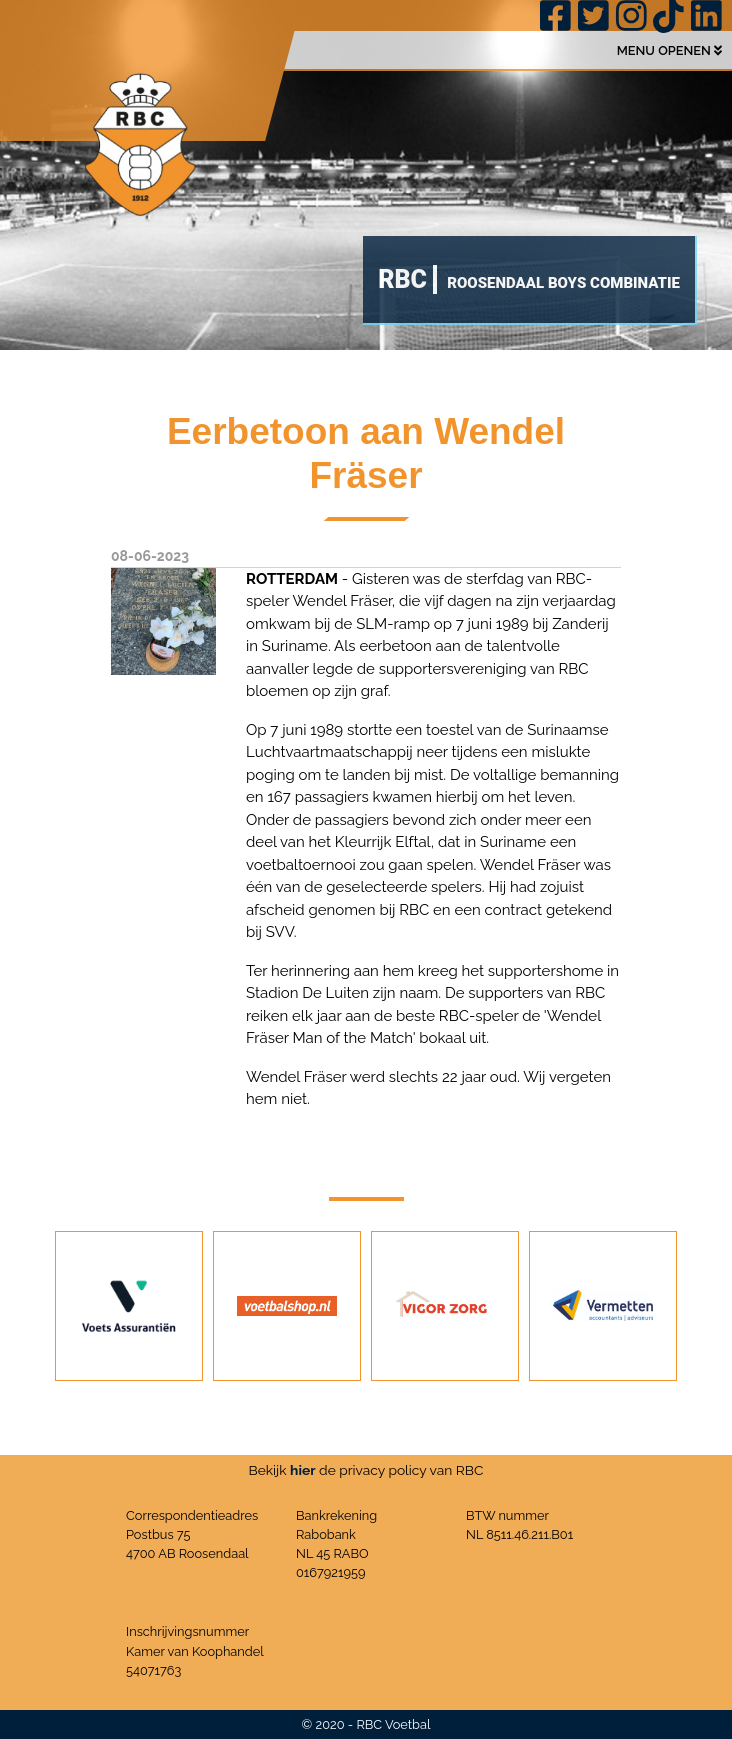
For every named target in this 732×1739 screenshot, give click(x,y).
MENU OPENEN (669, 50)
